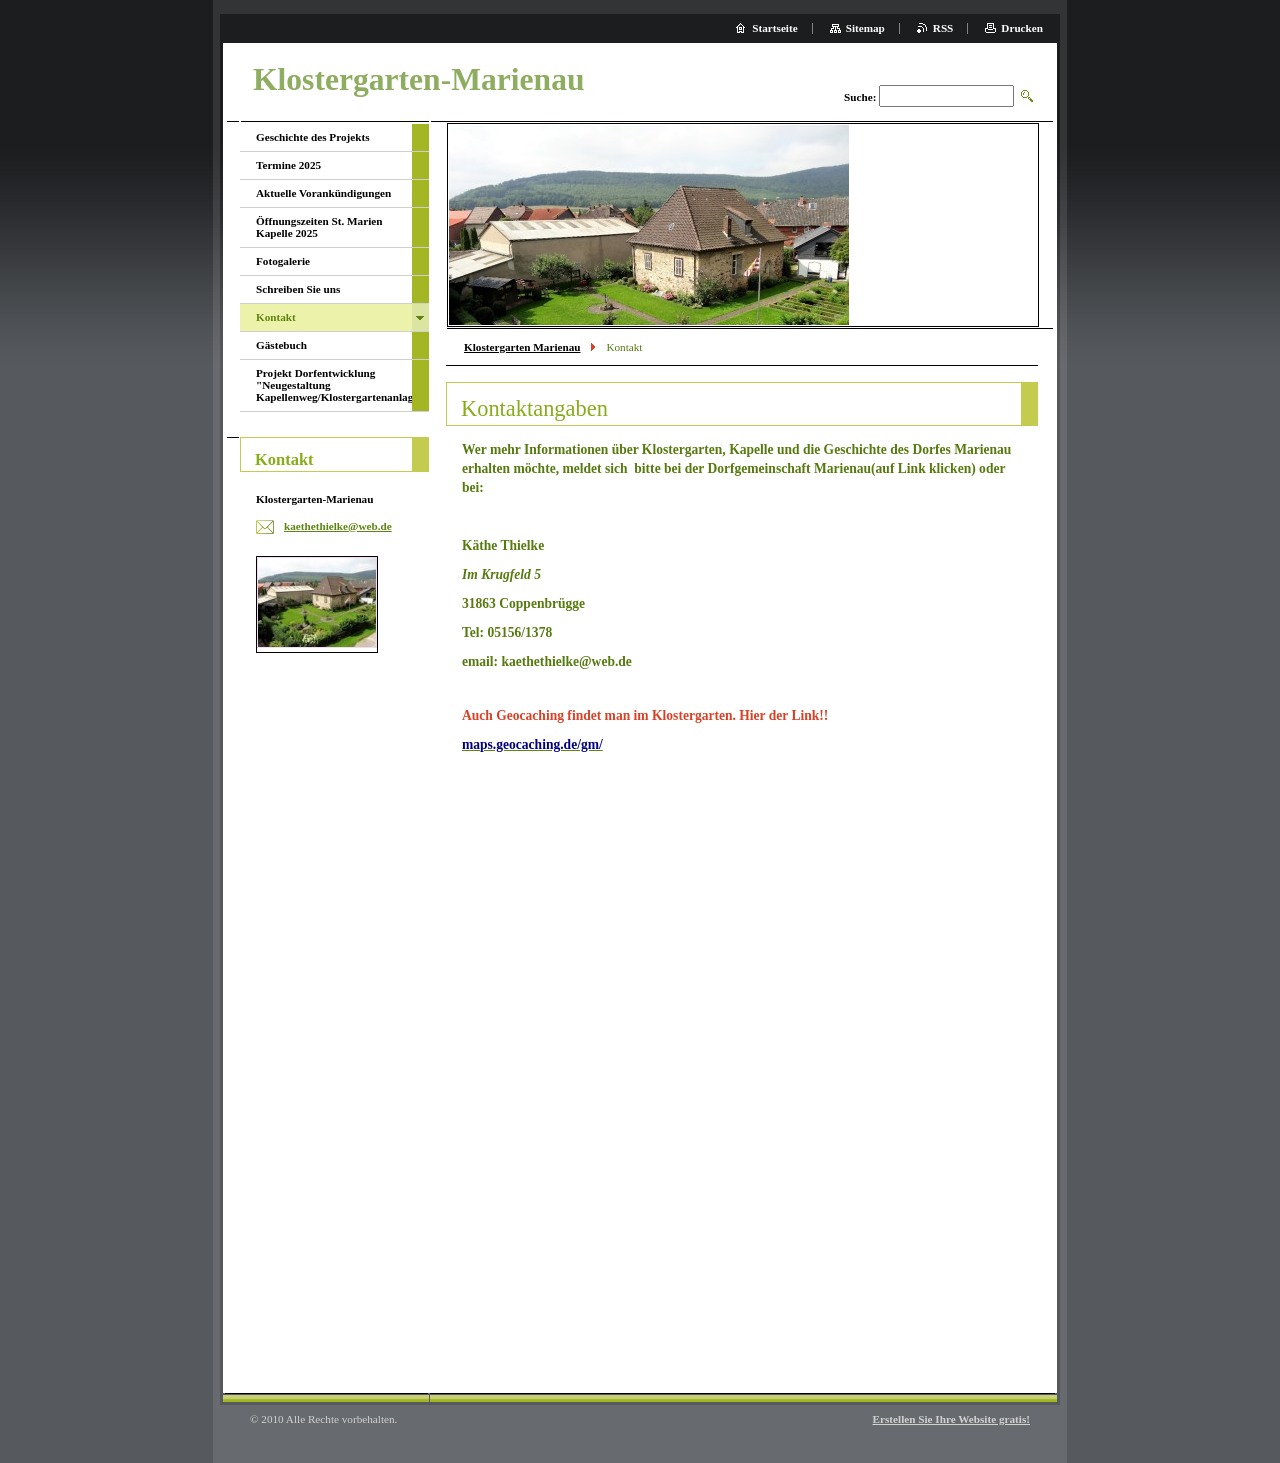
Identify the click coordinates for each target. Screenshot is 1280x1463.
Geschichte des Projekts (313, 137)
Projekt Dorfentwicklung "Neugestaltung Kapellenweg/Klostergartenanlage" (334, 385)
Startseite (774, 28)
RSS (943, 28)
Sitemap (865, 28)
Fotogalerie (283, 261)
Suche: (860, 97)
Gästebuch (281, 345)
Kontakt (276, 317)
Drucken (1022, 28)
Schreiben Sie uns (298, 289)
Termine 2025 (288, 165)
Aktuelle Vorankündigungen (323, 193)
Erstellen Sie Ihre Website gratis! (951, 1419)
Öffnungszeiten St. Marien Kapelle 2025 (319, 227)
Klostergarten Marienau (522, 347)
